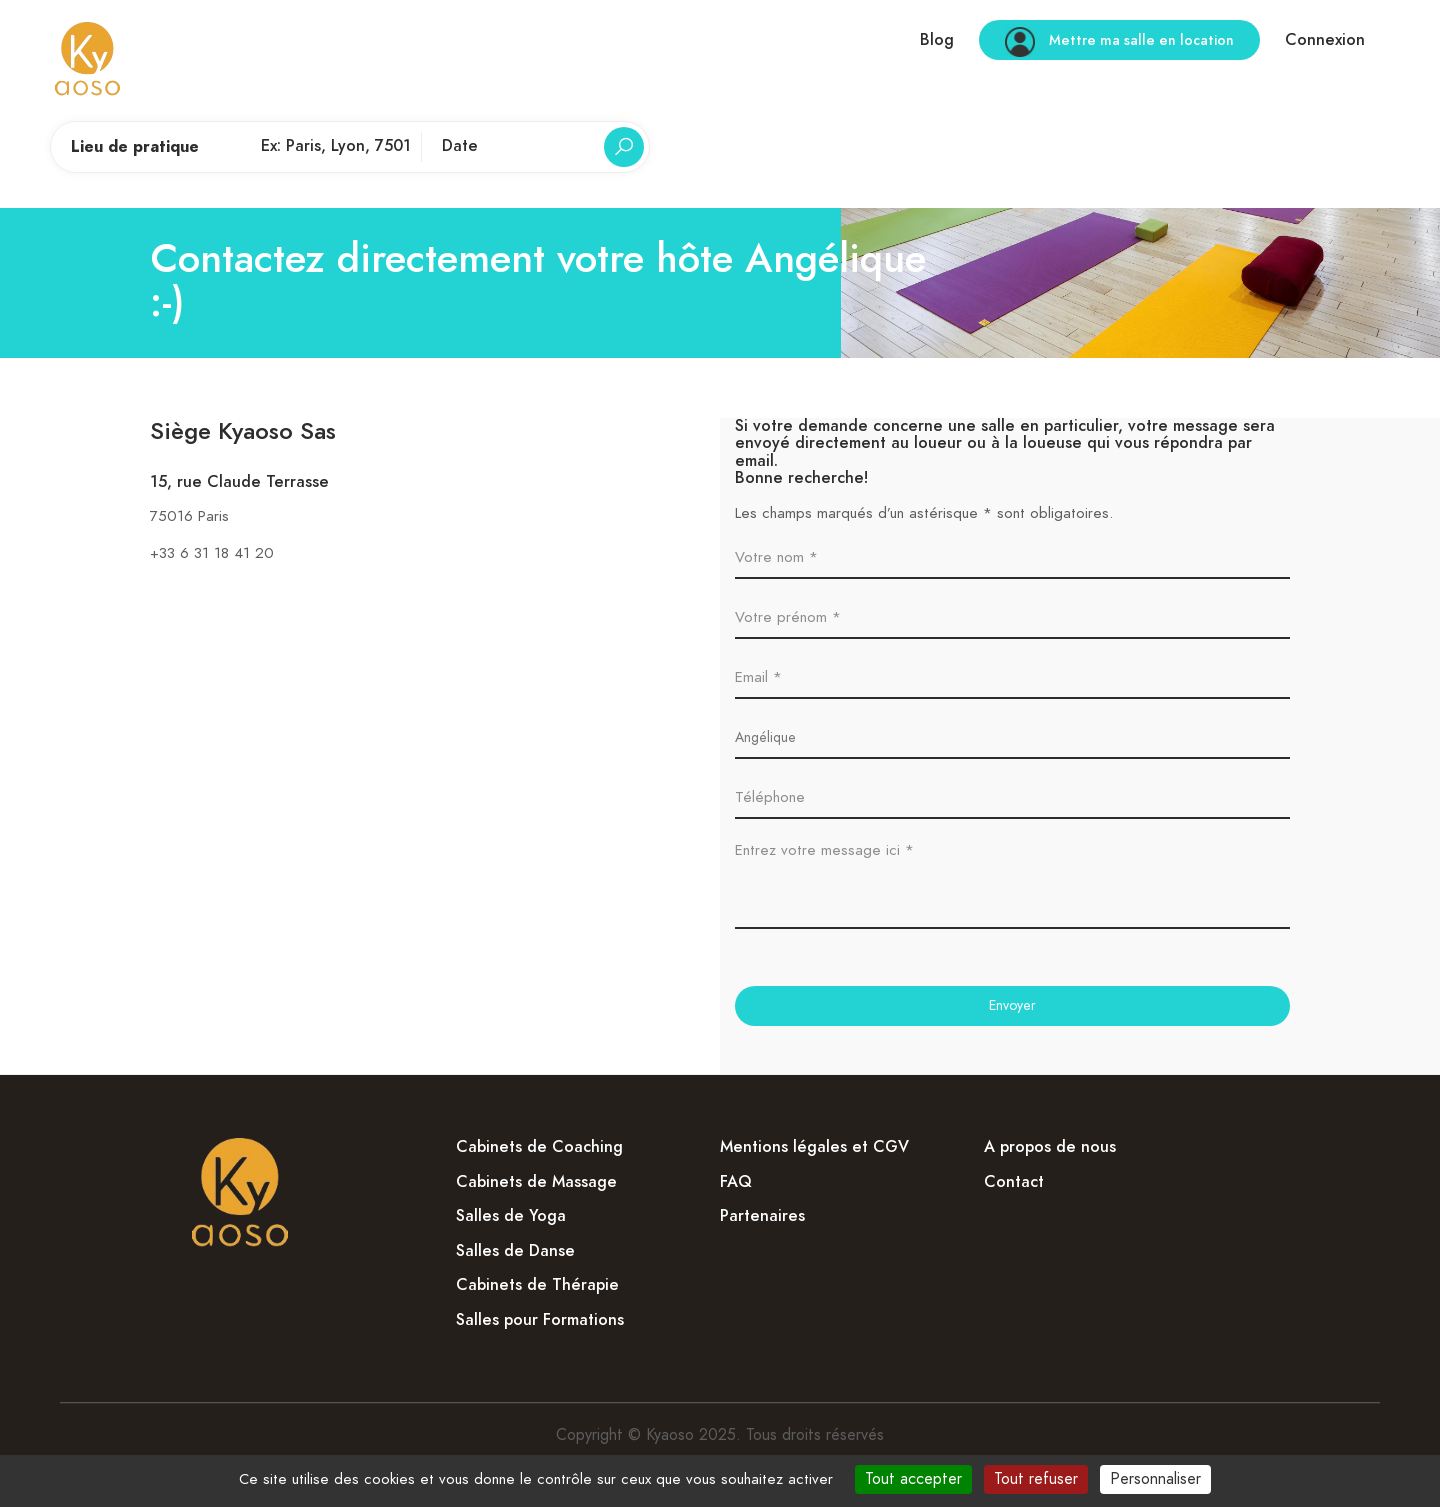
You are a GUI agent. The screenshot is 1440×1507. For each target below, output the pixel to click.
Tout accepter (913, 1479)
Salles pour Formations (540, 1320)
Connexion (1325, 40)
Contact (1014, 1182)
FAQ (736, 1182)
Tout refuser (1036, 1479)
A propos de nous (1050, 1147)
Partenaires (762, 1216)
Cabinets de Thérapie (537, 1285)
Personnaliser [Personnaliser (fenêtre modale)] (1155, 1479)
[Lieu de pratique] (335, 147)
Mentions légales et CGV (814, 1147)
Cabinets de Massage (536, 1182)
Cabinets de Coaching (539, 1147)
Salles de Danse (515, 1251)
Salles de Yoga (511, 1216)
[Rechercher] (624, 147)
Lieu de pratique (135, 147)
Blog (937, 40)
